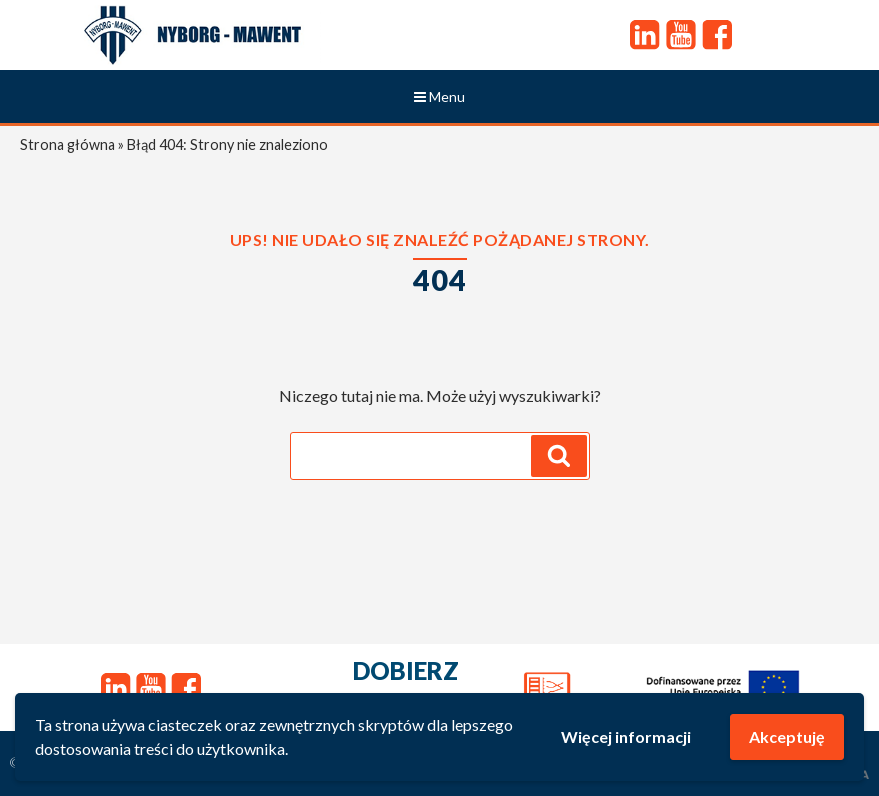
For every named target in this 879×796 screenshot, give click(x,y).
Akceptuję (787, 736)
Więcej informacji (626, 736)
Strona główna (67, 144)
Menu (439, 96)
